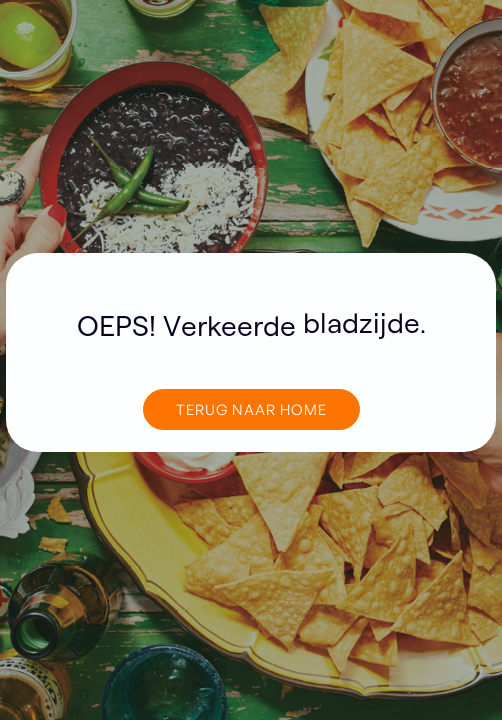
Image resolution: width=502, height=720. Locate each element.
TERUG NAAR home (251, 409)
